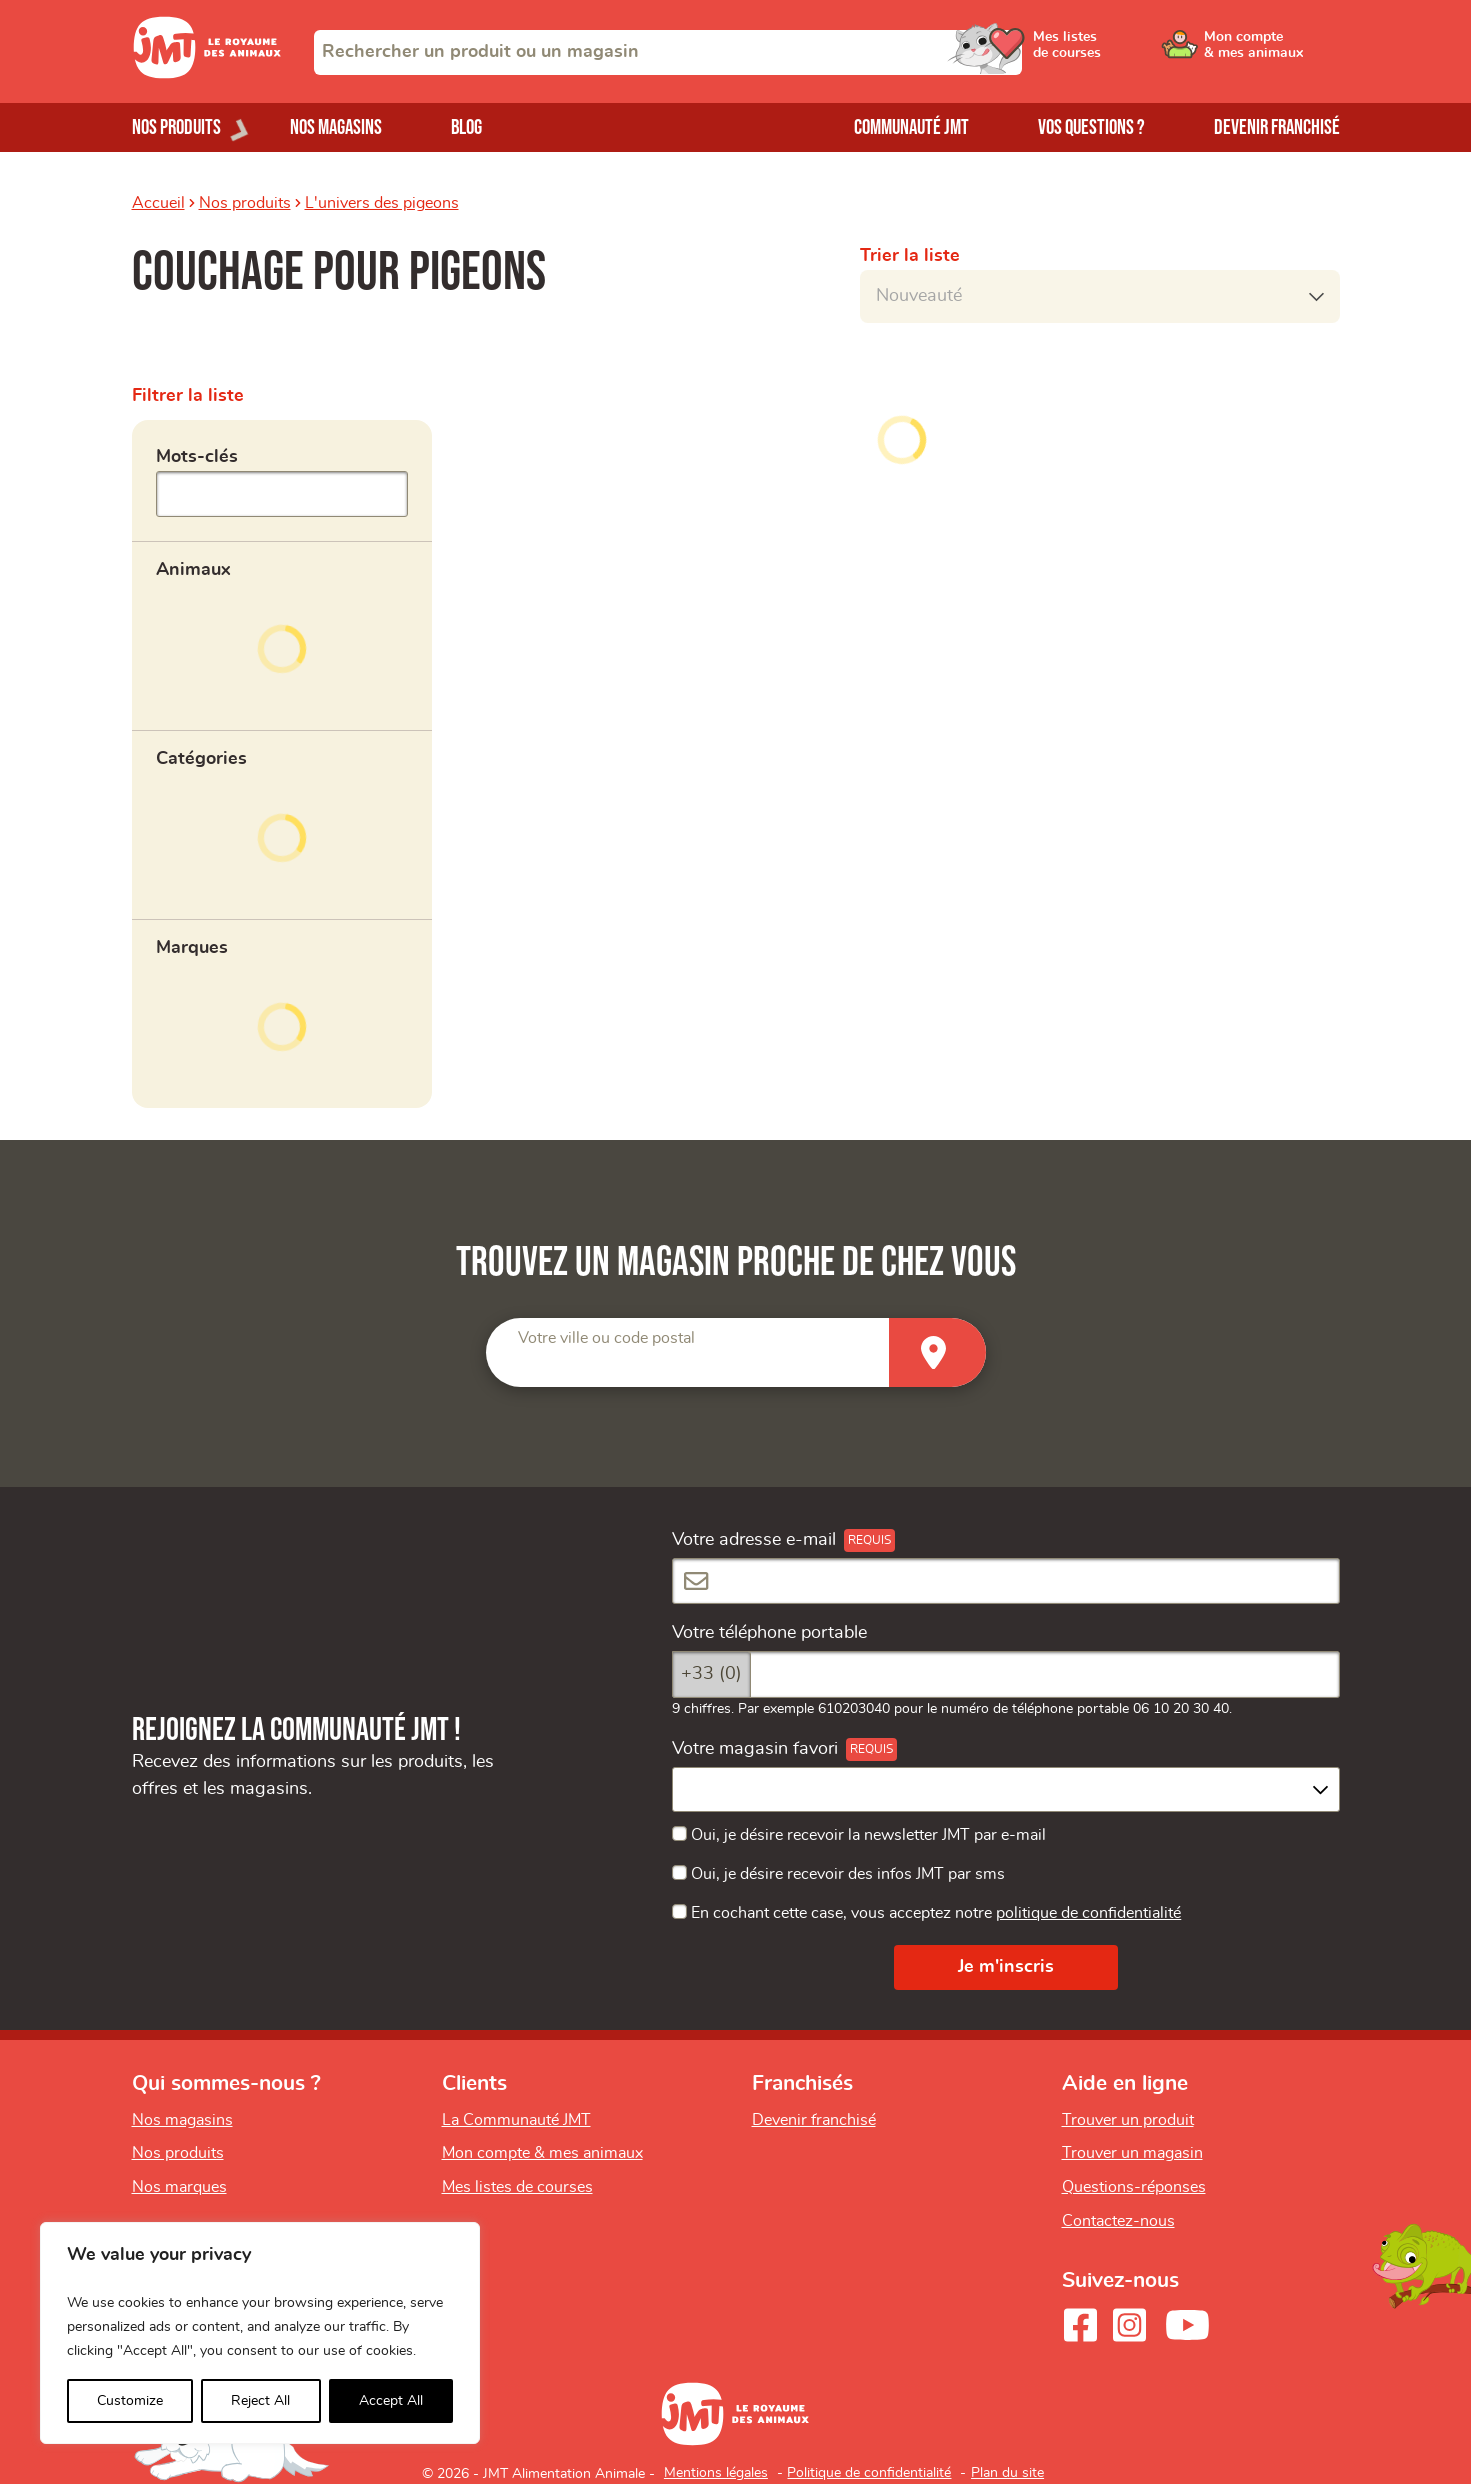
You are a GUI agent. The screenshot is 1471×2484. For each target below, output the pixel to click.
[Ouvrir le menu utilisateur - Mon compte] (1272, 52)
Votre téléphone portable (769, 1633)
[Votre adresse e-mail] (1006, 1581)
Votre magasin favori (755, 1749)
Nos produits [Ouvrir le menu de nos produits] (176, 127)
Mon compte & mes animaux (542, 2153)
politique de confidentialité (1088, 1913)
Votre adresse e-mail (754, 1540)
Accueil (158, 203)
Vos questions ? (1091, 127)
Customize (130, 2401)
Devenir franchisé (1277, 127)
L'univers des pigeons (382, 203)
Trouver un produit (1128, 2120)
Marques (192, 948)
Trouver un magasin (1132, 2153)
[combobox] (668, 52)
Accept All (391, 2401)
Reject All (260, 2401)
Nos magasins (336, 127)
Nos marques (179, 2187)
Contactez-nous (1118, 2221)
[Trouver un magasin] (937, 1352)
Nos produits (245, 203)
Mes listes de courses (517, 2187)
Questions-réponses (1134, 2187)
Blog (466, 127)
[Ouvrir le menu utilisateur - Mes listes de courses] (1121, 52)
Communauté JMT (911, 127)
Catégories (201, 759)
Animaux (193, 570)
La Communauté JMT (516, 2120)
